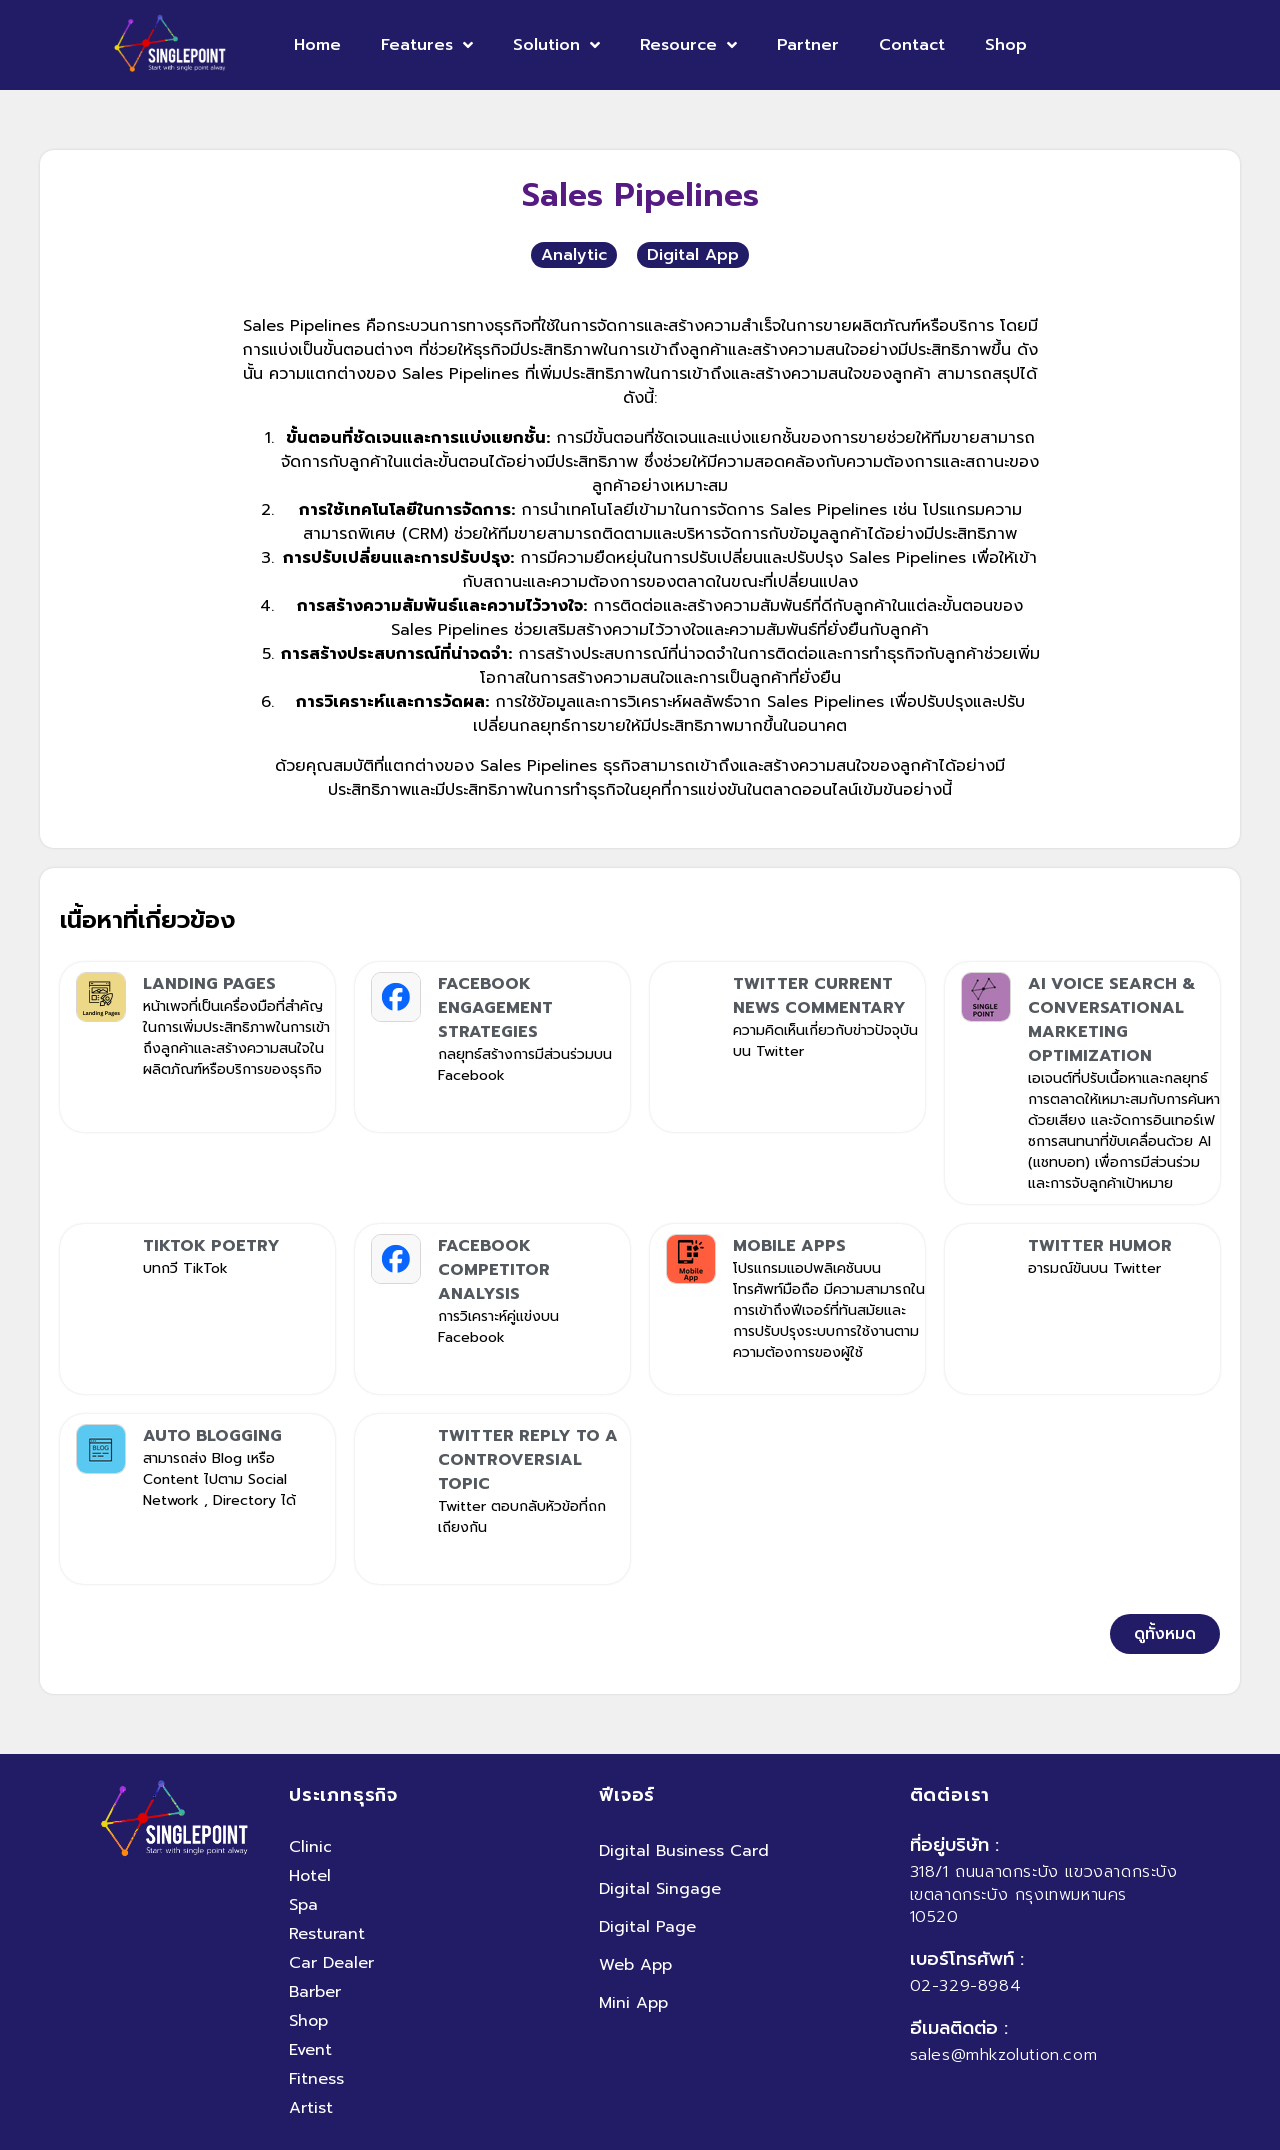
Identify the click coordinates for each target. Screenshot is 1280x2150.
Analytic (574, 255)
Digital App (693, 255)
